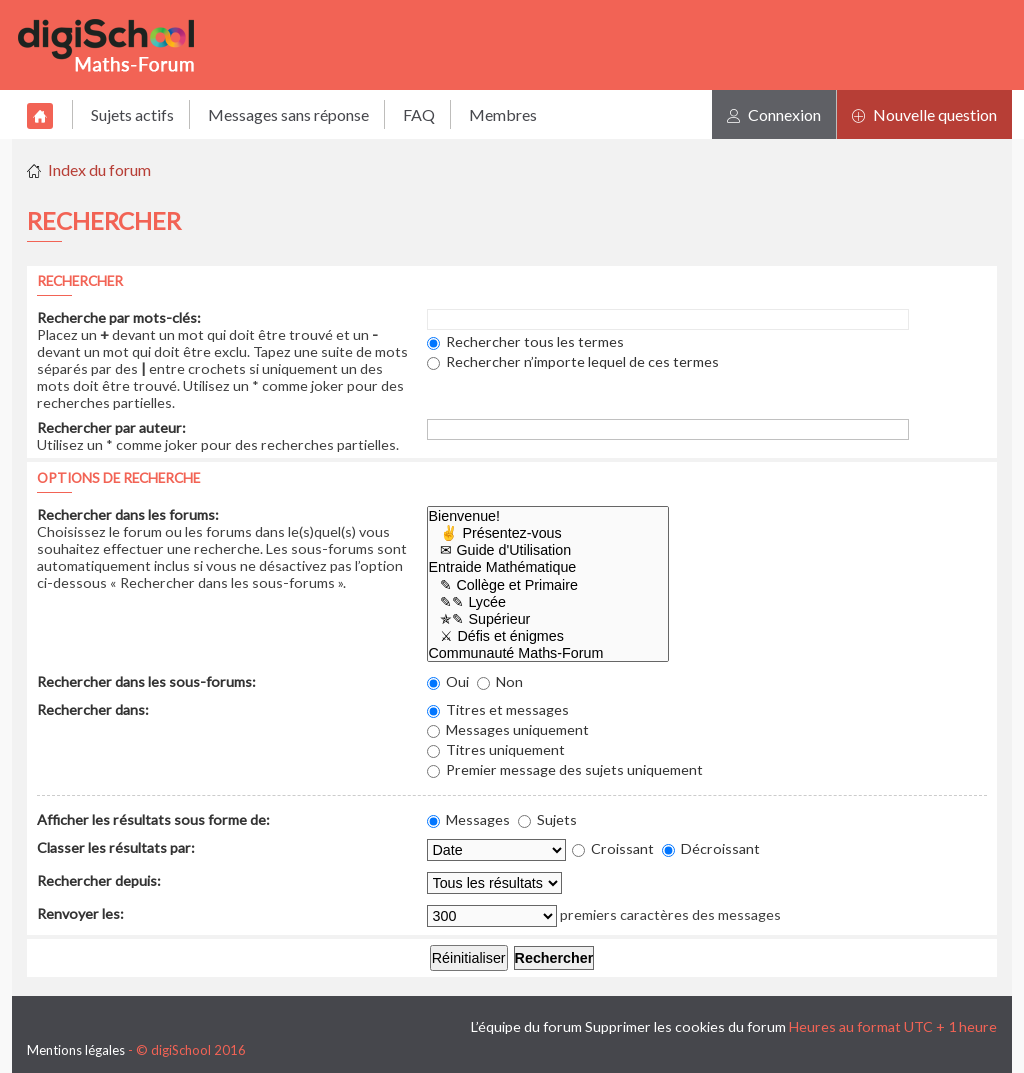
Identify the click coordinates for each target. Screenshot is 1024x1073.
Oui (448, 681)
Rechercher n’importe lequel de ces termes (573, 361)
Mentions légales (76, 1050)
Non (500, 681)
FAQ (419, 114)
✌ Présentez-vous (548, 533)
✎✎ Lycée (548, 602)
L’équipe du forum (526, 1026)
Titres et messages (498, 709)
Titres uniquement (496, 749)
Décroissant (711, 848)
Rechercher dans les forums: (128, 514)
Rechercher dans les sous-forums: (146, 681)
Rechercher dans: (93, 709)
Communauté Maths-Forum (548, 653)
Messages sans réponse (288, 114)
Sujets (547, 819)
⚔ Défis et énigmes (548, 636)
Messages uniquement (508, 729)
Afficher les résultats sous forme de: (153, 819)
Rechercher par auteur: (111, 427)
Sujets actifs (132, 114)
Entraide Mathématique (548, 567)
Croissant (613, 848)
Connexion (774, 114)
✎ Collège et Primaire (548, 585)
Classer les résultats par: (116, 847)
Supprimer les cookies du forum (685, 1026)
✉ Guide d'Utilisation (548, 550)
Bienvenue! (548, 516)
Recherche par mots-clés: (119, 317)
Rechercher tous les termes (525, 341)
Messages (468, 819)
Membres (503, 114)
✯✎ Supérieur (548, 619)
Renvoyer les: (80, 913)
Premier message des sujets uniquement (565, 769)
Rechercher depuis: (99, 880)
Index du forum (99, 169)
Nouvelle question (924, 114)
